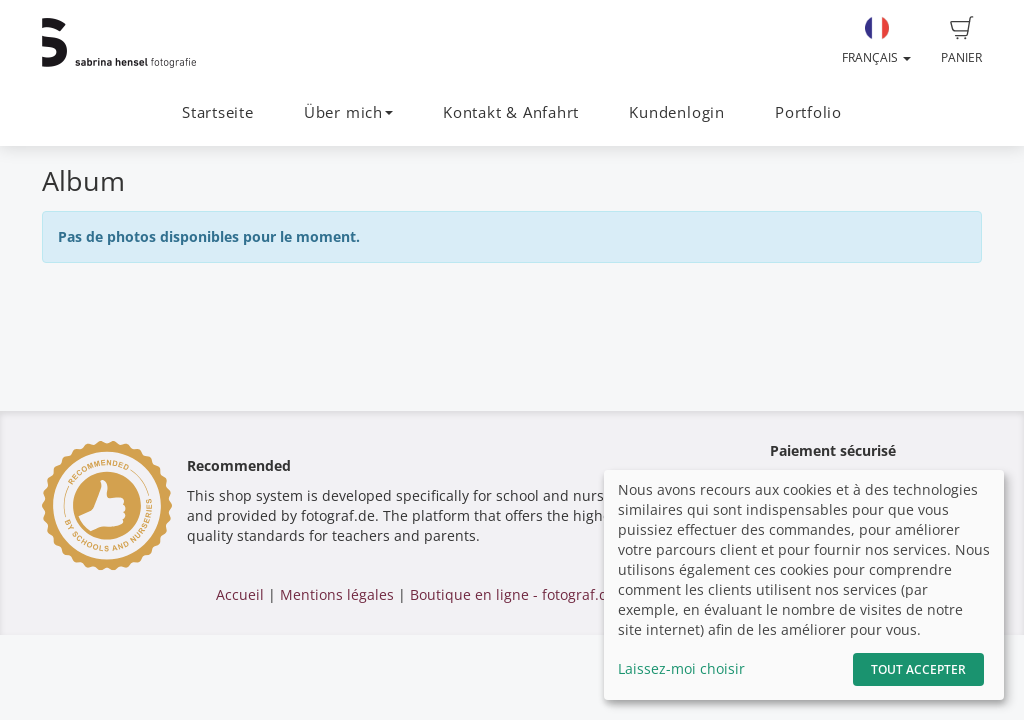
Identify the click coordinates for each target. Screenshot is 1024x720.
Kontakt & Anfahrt (511, 112)
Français (876, 41)
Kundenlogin (676, 112)
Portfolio (808, 112)
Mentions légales (337, 594)
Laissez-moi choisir (681, 668)
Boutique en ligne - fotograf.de (513, 594)
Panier (961, 41)
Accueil (240, 594)
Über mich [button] (348, 112)
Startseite (218, 112)
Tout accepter (918, 669)
